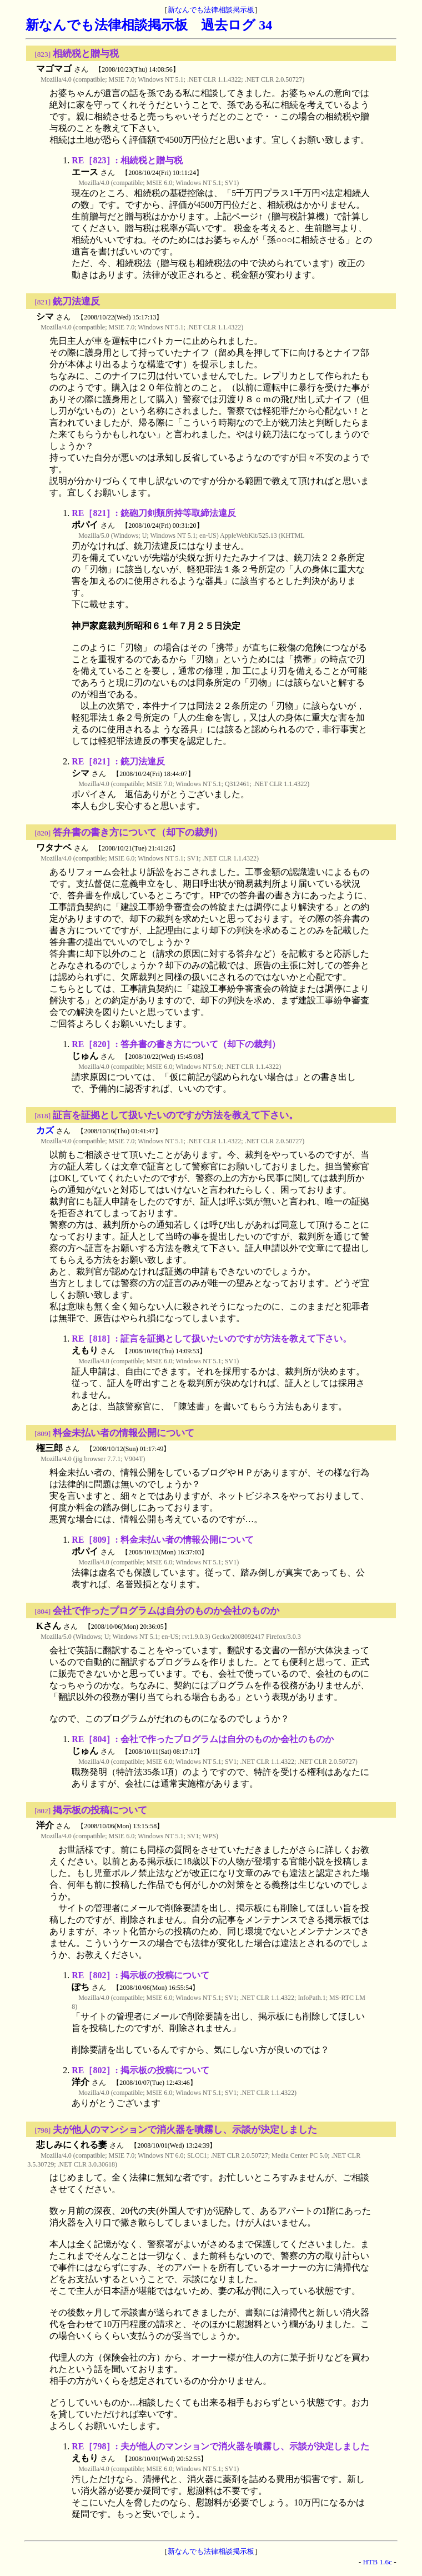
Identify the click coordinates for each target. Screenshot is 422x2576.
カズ (45, 1130)
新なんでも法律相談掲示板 (211, 10)
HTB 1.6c (377, 2562)
